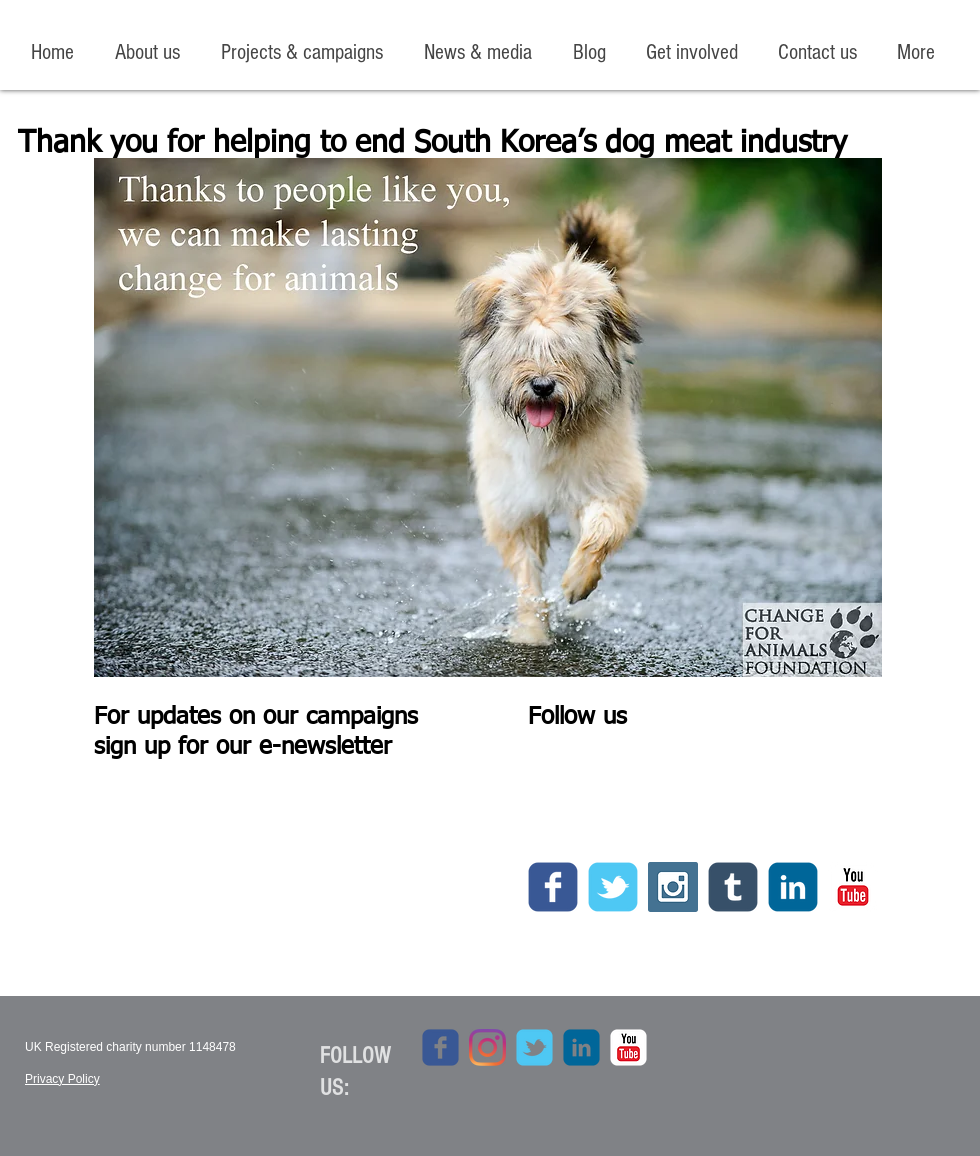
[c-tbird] (613, 887)
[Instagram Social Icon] (673, 887)
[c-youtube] (853, 887)
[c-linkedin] (793, 887)
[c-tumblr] (733, 887)
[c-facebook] (553, 887)
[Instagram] (487, 1047)
